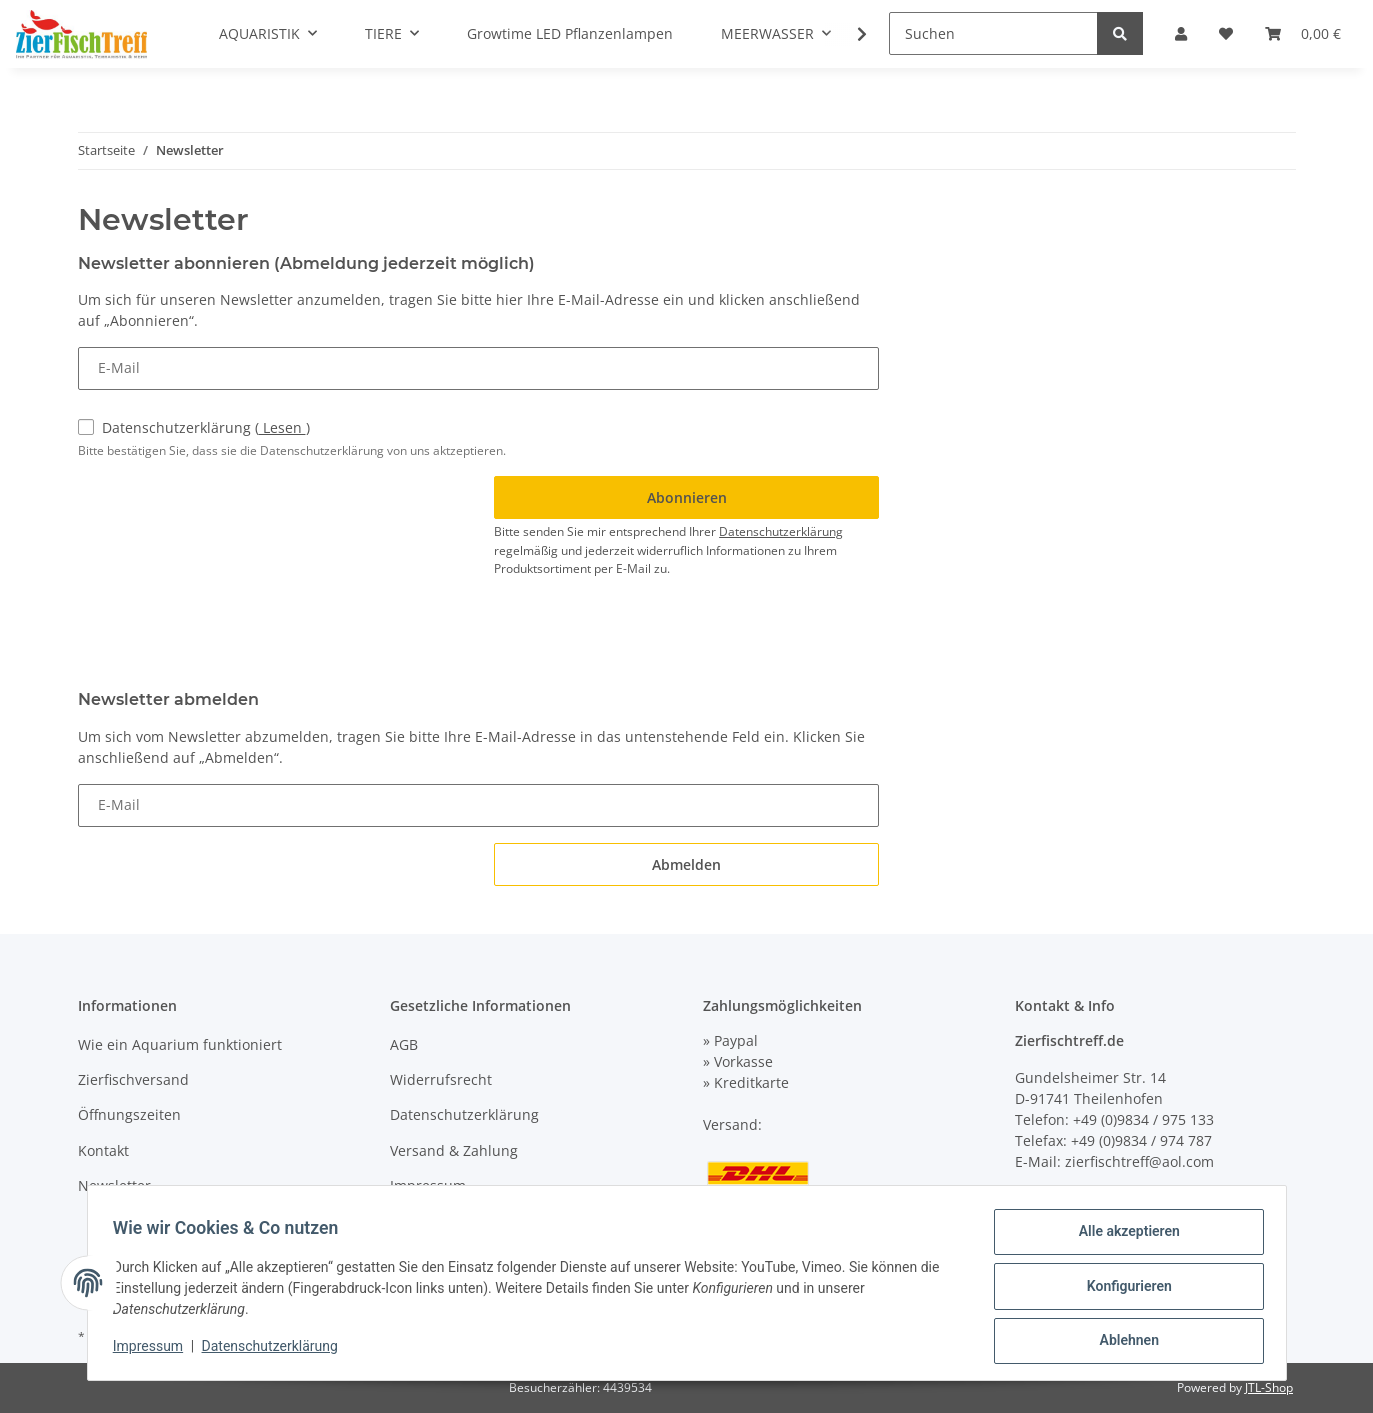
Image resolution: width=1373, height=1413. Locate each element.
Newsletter (114, 1185)
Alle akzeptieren (1122, 1238)
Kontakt (103, 1150)
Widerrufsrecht (441, 1079)
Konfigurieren (1122, 1290)
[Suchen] (993, 33)
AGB (404, 1044)
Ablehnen (1122, 1342)
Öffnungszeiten (129, 1114)
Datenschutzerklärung (206, 427)
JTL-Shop (1269, 1387)
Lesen (282, 427)
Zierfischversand (133, 1079)
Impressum (428, 1185)
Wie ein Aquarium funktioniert (180, 1044)
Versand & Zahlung (454, 1150)
